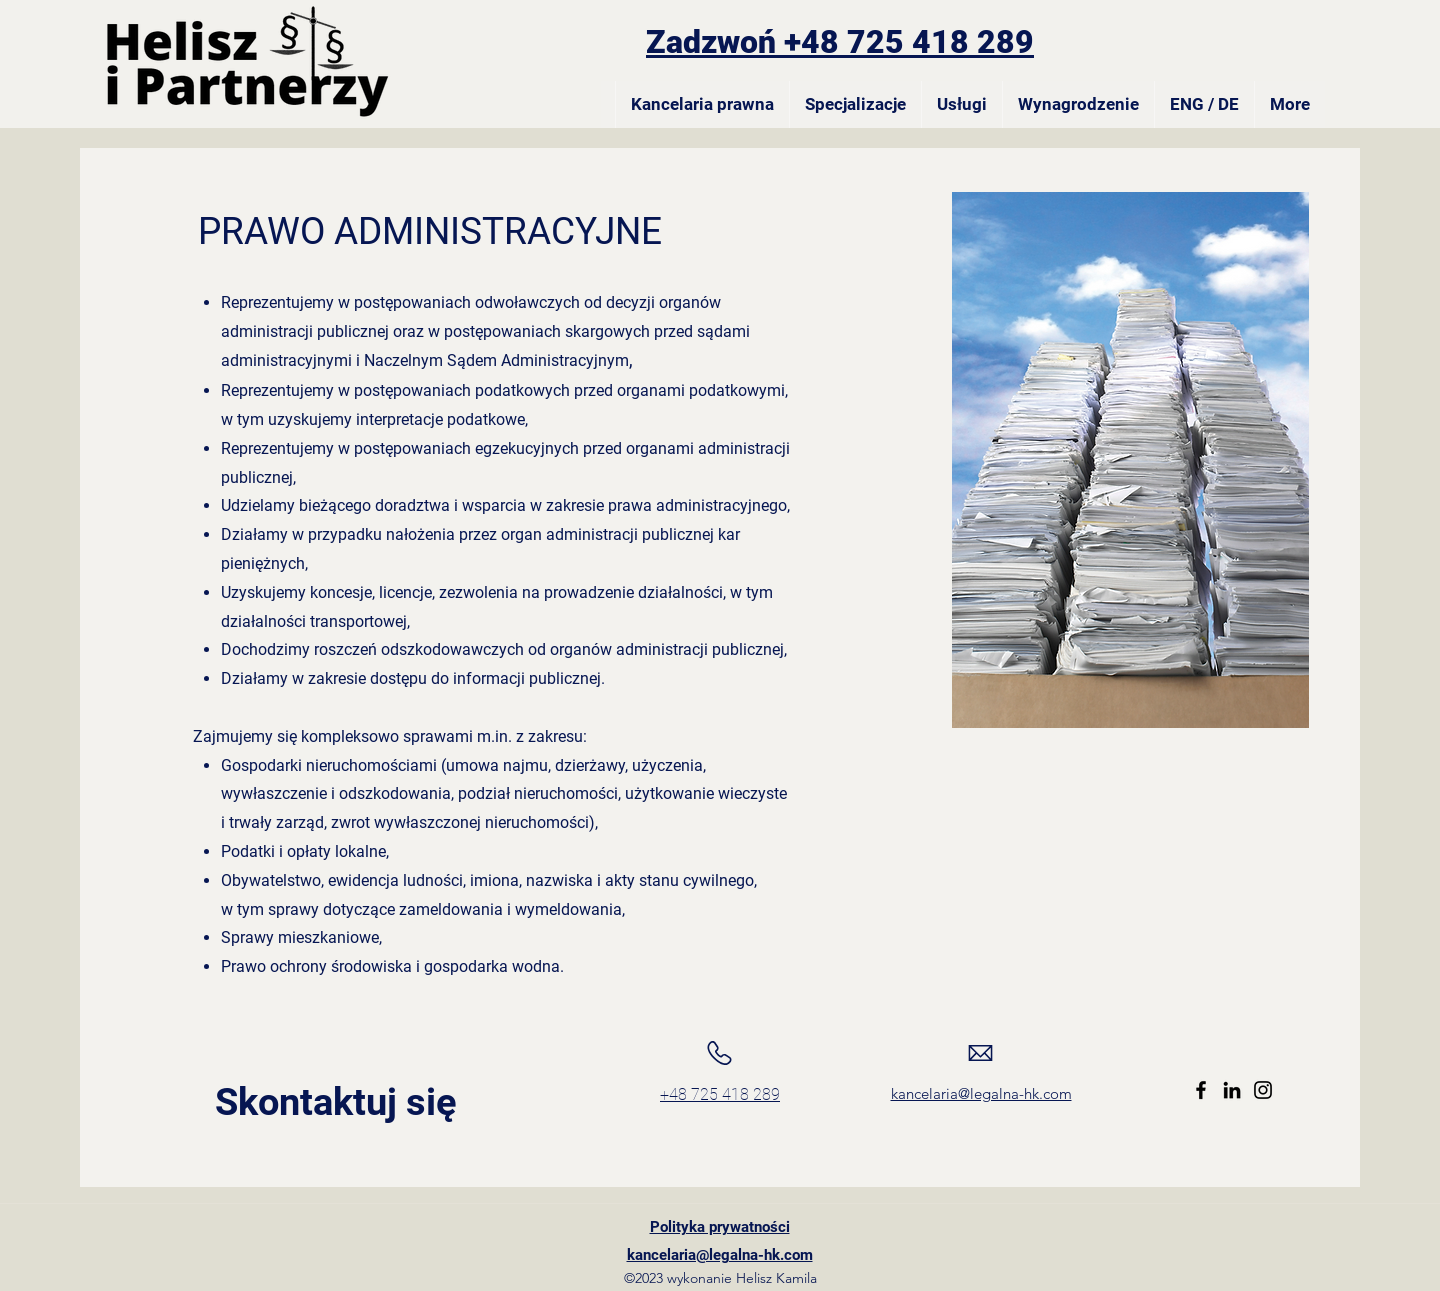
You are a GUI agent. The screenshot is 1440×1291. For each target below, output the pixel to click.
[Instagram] (1263, 1090)
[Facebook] (1201, 1090)
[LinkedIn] (1232, 1090)
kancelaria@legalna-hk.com (981, 1093)
